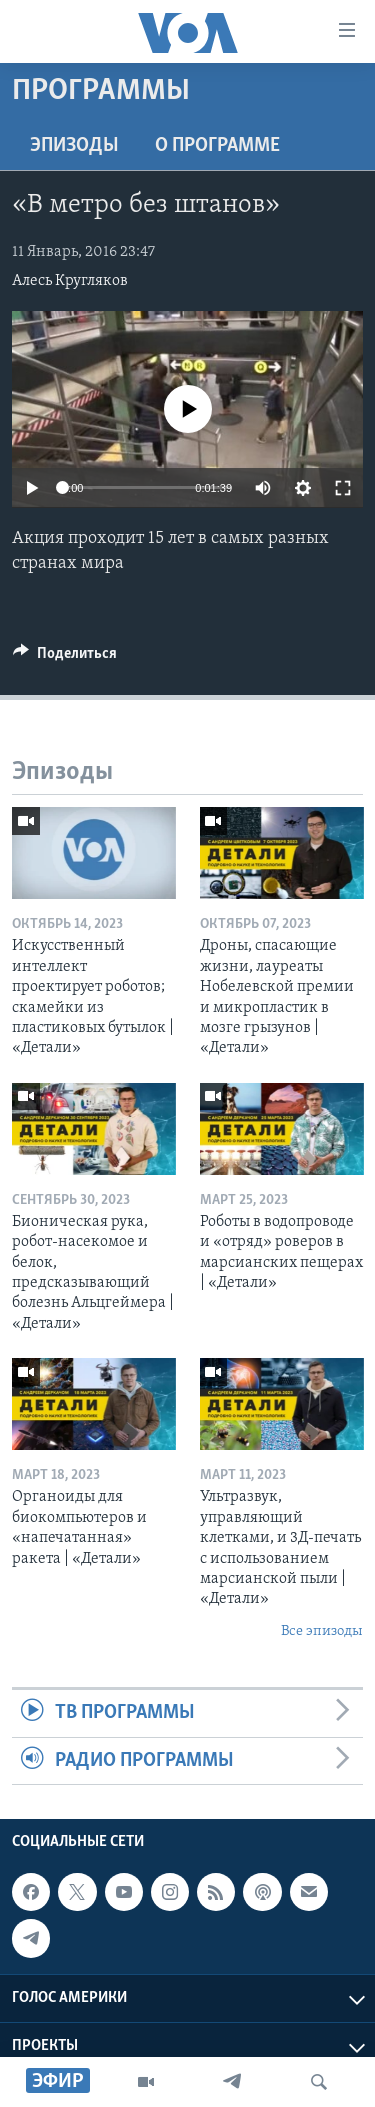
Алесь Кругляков (70, 281)
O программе (217, 146)
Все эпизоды (322, 1631)
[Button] (65, 658)
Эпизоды (74, 146)
